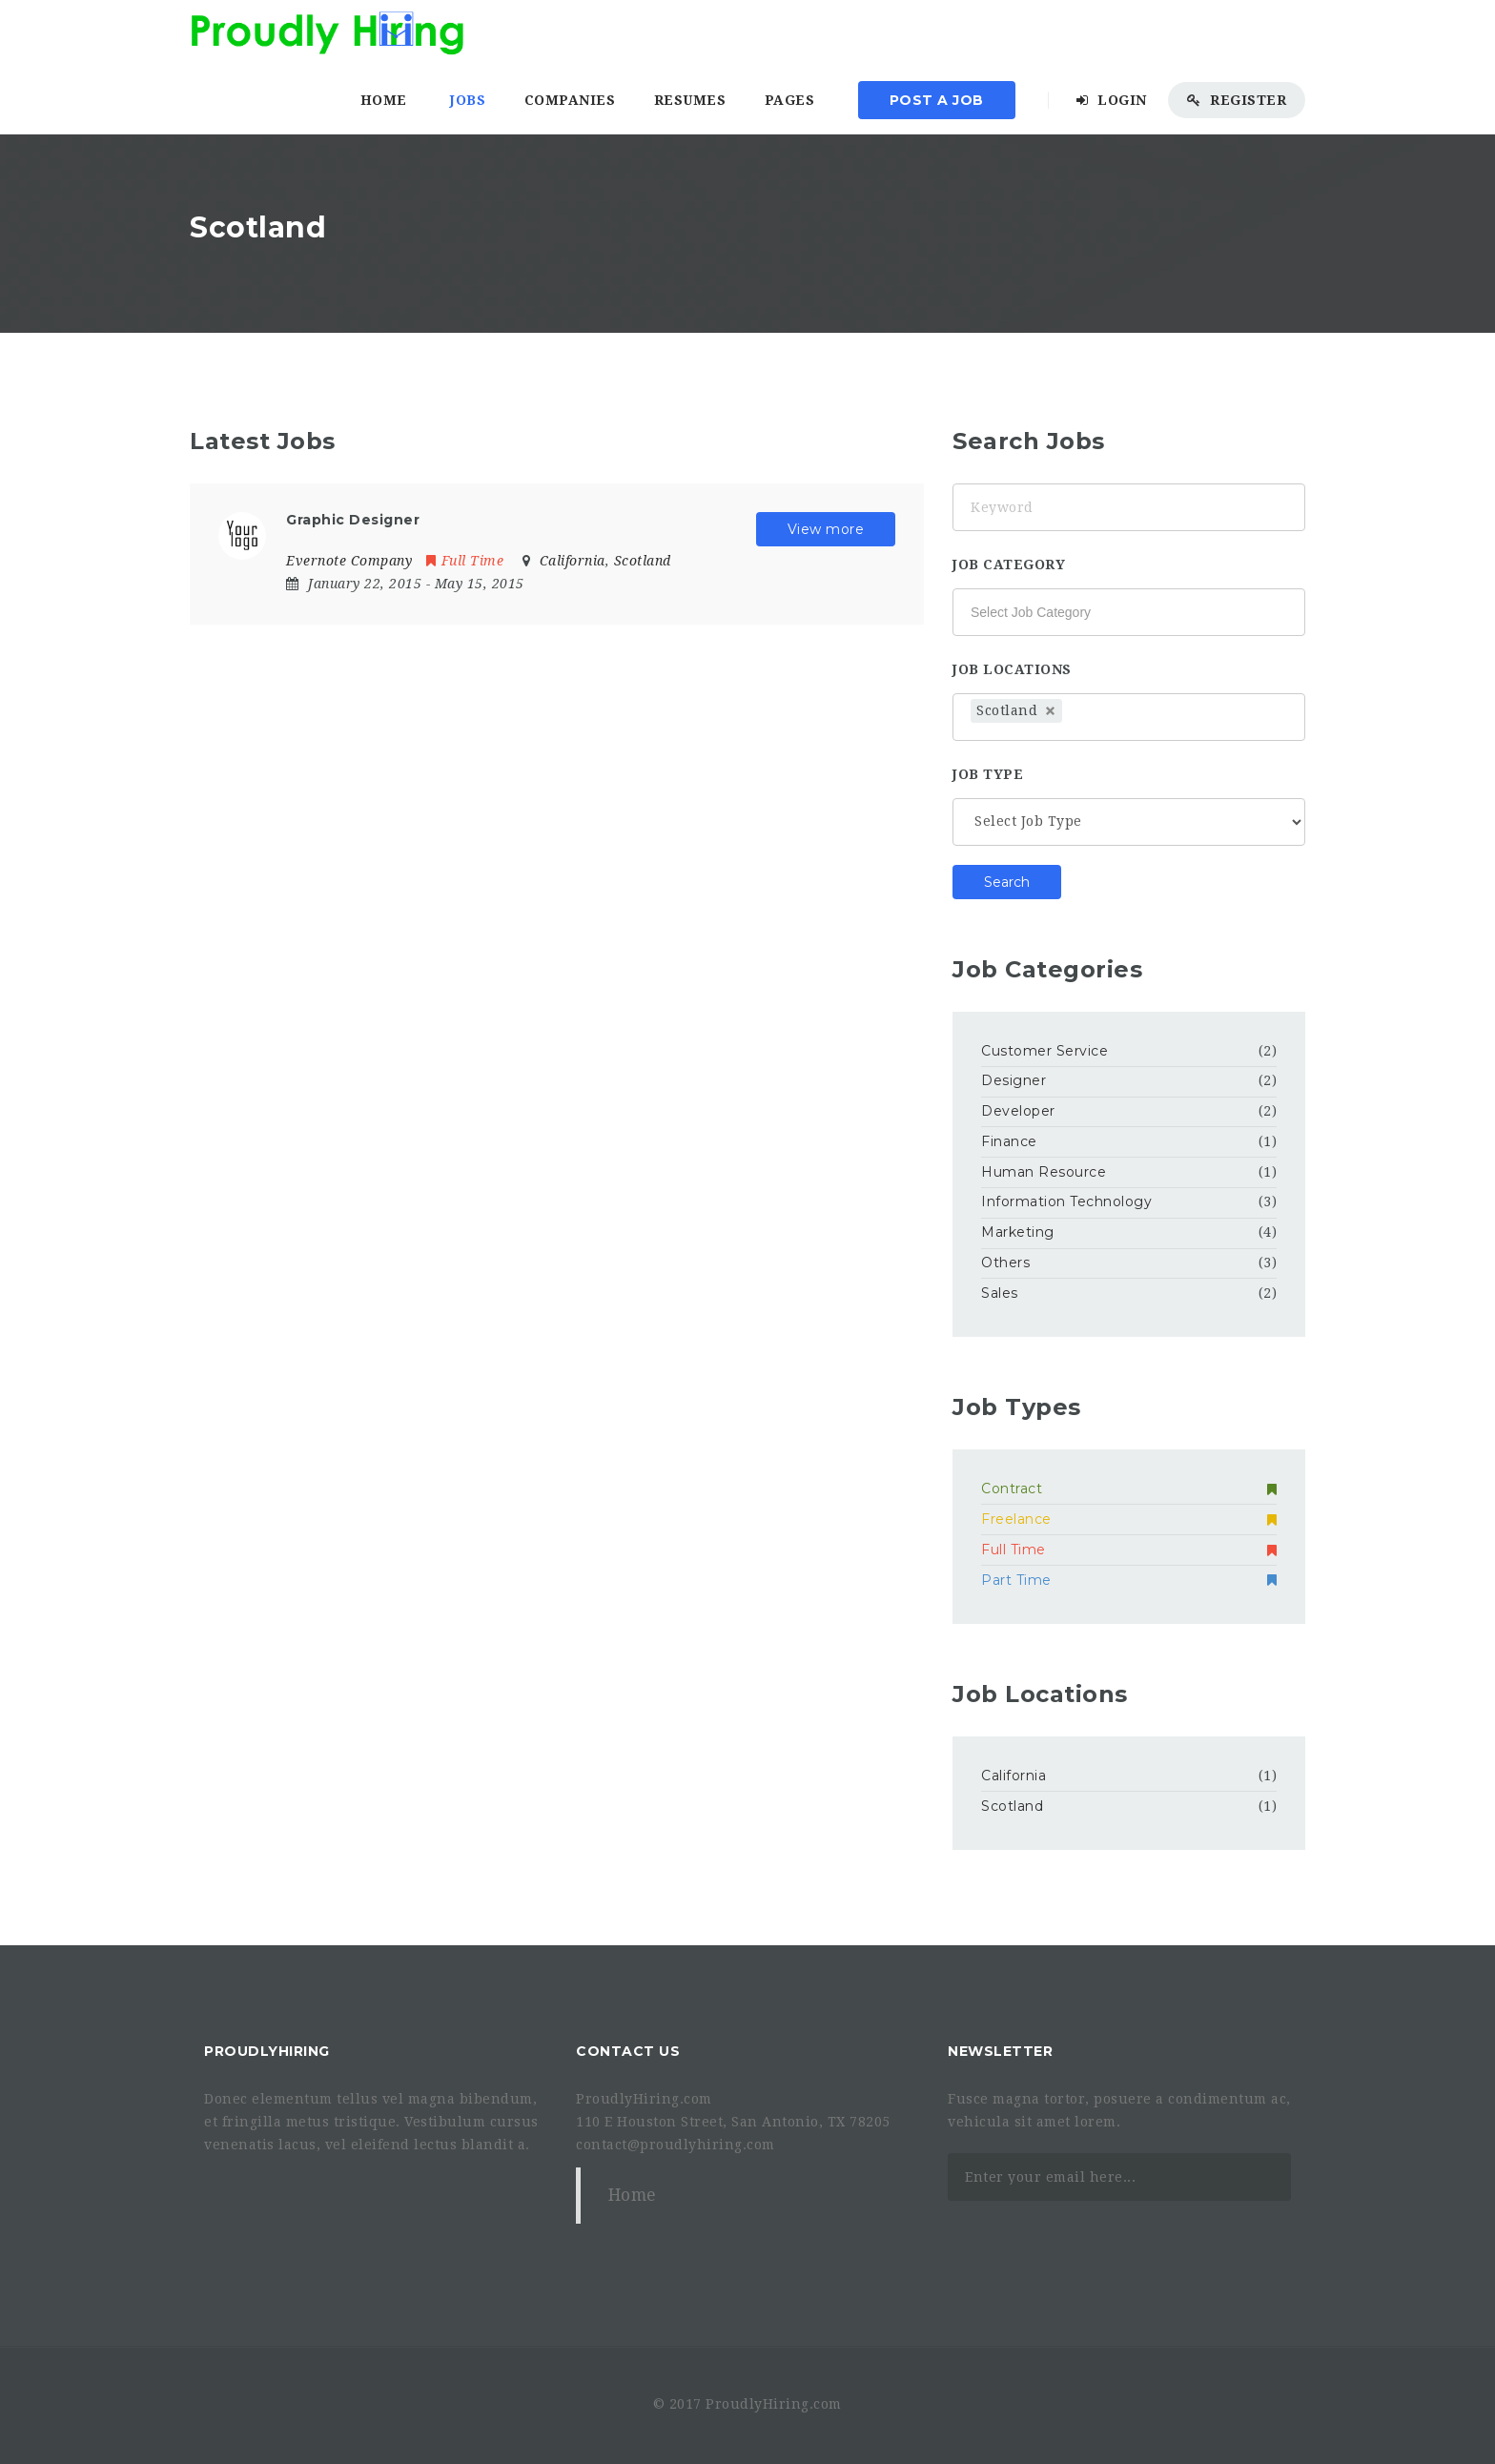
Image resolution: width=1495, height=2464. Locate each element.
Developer (1018, 1110)
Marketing (1018, 1232)
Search (1007, 882)
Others (1005, 1262)
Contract (1129, 1488)
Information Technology (1066, 1201)
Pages (790, 100)
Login (1111, 100)
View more (826, 529)
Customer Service (1044, 1050)
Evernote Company (349, 560)
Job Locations (1012, 669)
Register (1236, 100)
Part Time (1129, 1580)
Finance (1009, 1141)
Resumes (690, 100)
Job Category (1008, 564)
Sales (999, 1293)
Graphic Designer (353, 519)
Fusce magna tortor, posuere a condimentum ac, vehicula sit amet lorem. (1119, 2110)
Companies (570, 100)
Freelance (1129, 1519)
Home (383, 100)
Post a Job (937, 100)
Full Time (464, 560)
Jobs (467, 100)
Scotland (1012, 1806)
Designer (1013, 1080)
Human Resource (1043, 1172)
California (1013, 1775)
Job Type (987, 774)
